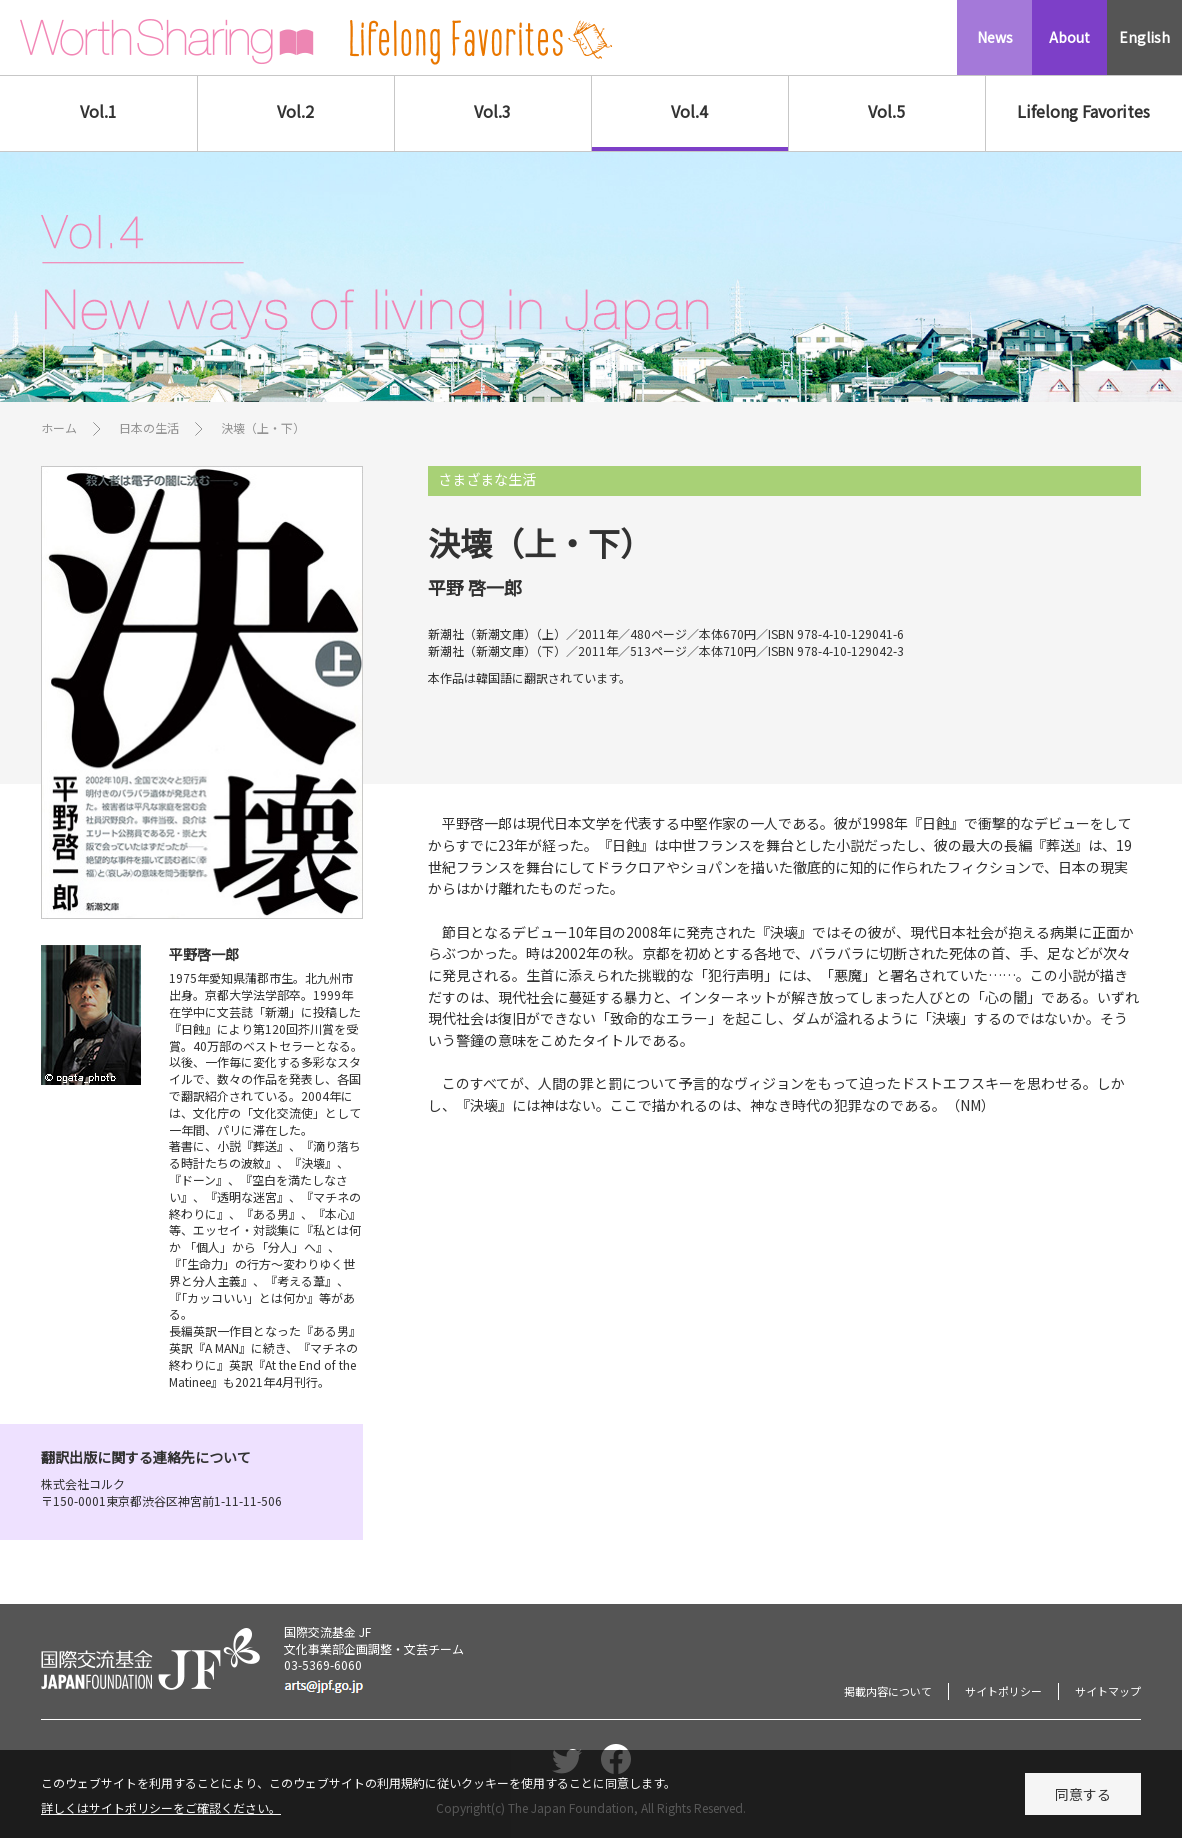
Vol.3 (492, 111)
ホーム (59, 427)
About (1069, 37)
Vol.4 (689, 111)
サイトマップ (1108, 1691)
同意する (1083, 1800)
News (995, 37)
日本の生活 (149, 427)
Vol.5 (886, 111)
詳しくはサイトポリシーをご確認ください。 (161, 1813)
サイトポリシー (1003, 1691)
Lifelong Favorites (1083, 111)
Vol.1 (98, 111)
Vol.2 (295, 111)
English (1144, 37)
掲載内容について (888, 1691)
